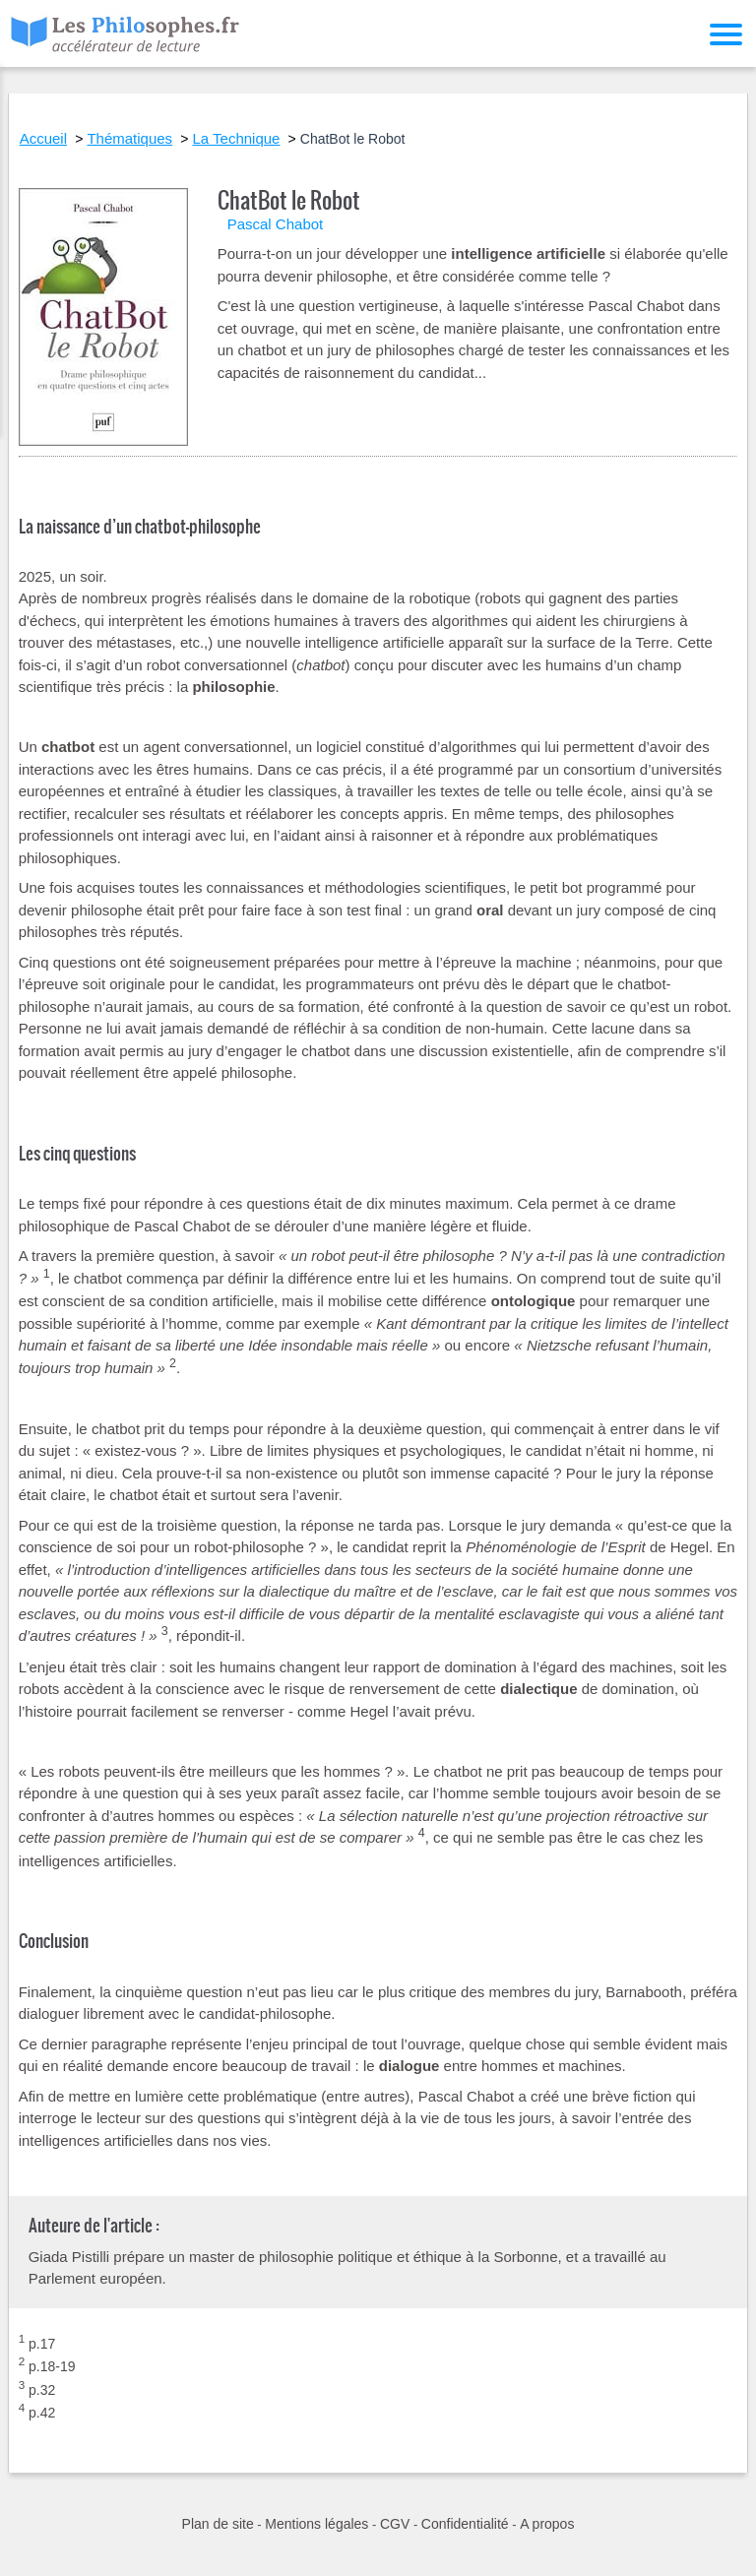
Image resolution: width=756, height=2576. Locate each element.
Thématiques (129, 138)
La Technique (236, 138)
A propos (547, 2524)
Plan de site (218, 2524)
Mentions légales (316, 2524)
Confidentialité (465, 2524)
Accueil (43, 138)
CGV (395, 2524)
